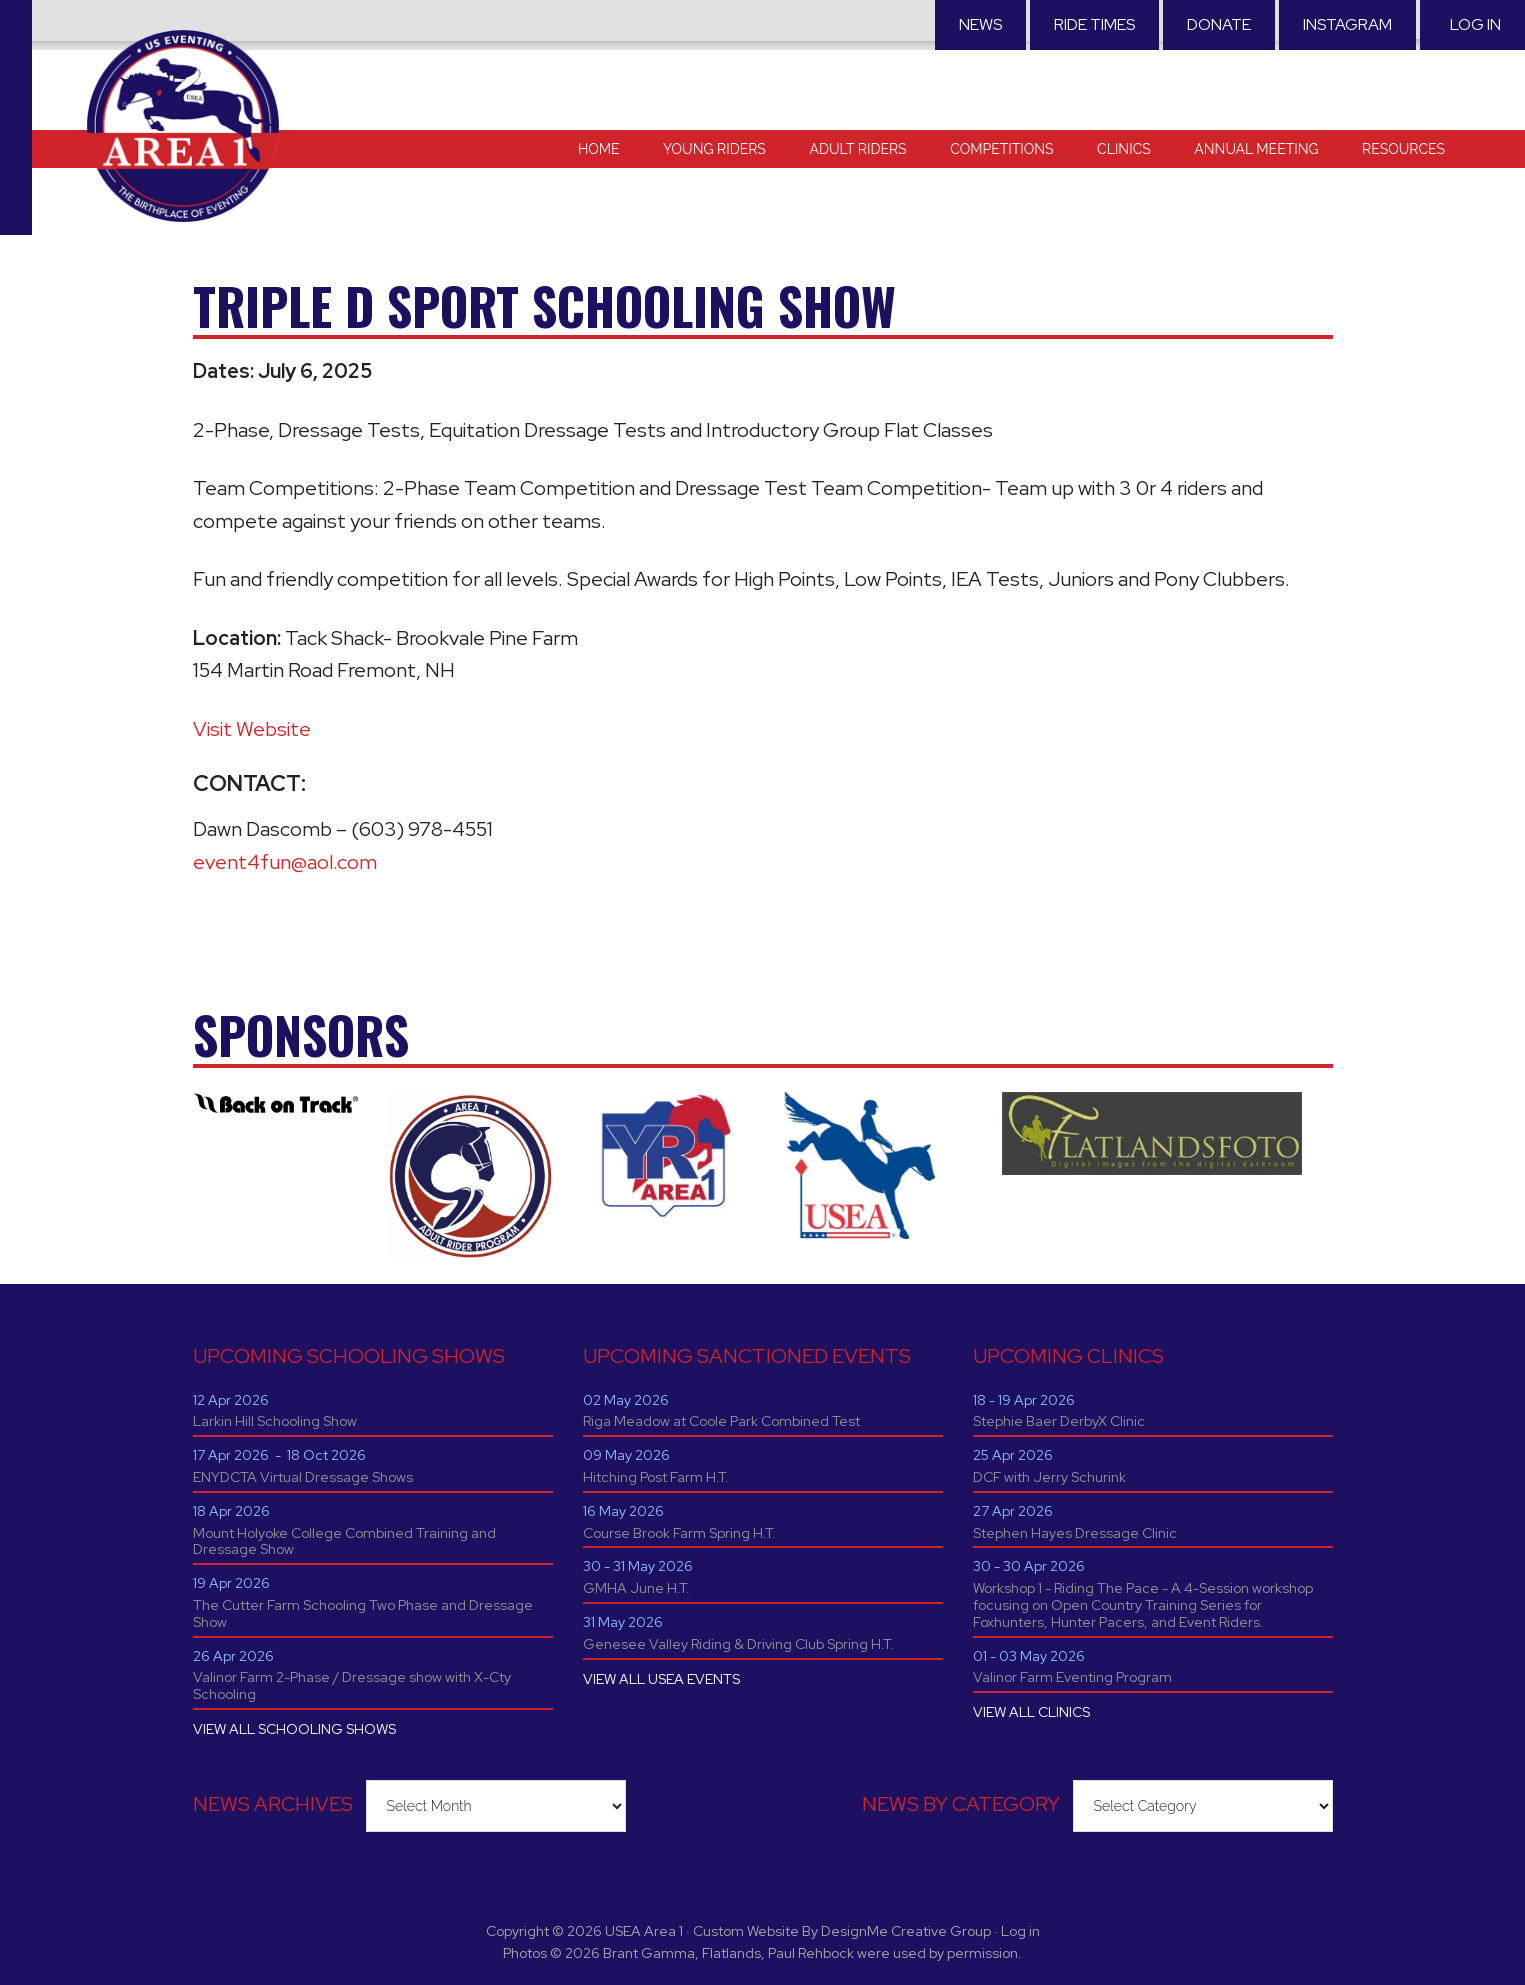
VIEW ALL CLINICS (1031, 1712)
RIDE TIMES (1094, 24)
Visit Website (252, 729)
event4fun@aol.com (285, 862)
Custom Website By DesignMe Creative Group (842, 1931)
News (980, 24)
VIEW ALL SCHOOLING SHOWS (294, 1729)
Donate (1219, 24)
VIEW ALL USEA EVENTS (661, 1679)
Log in (1475, 24)
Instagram (1347, 24)
